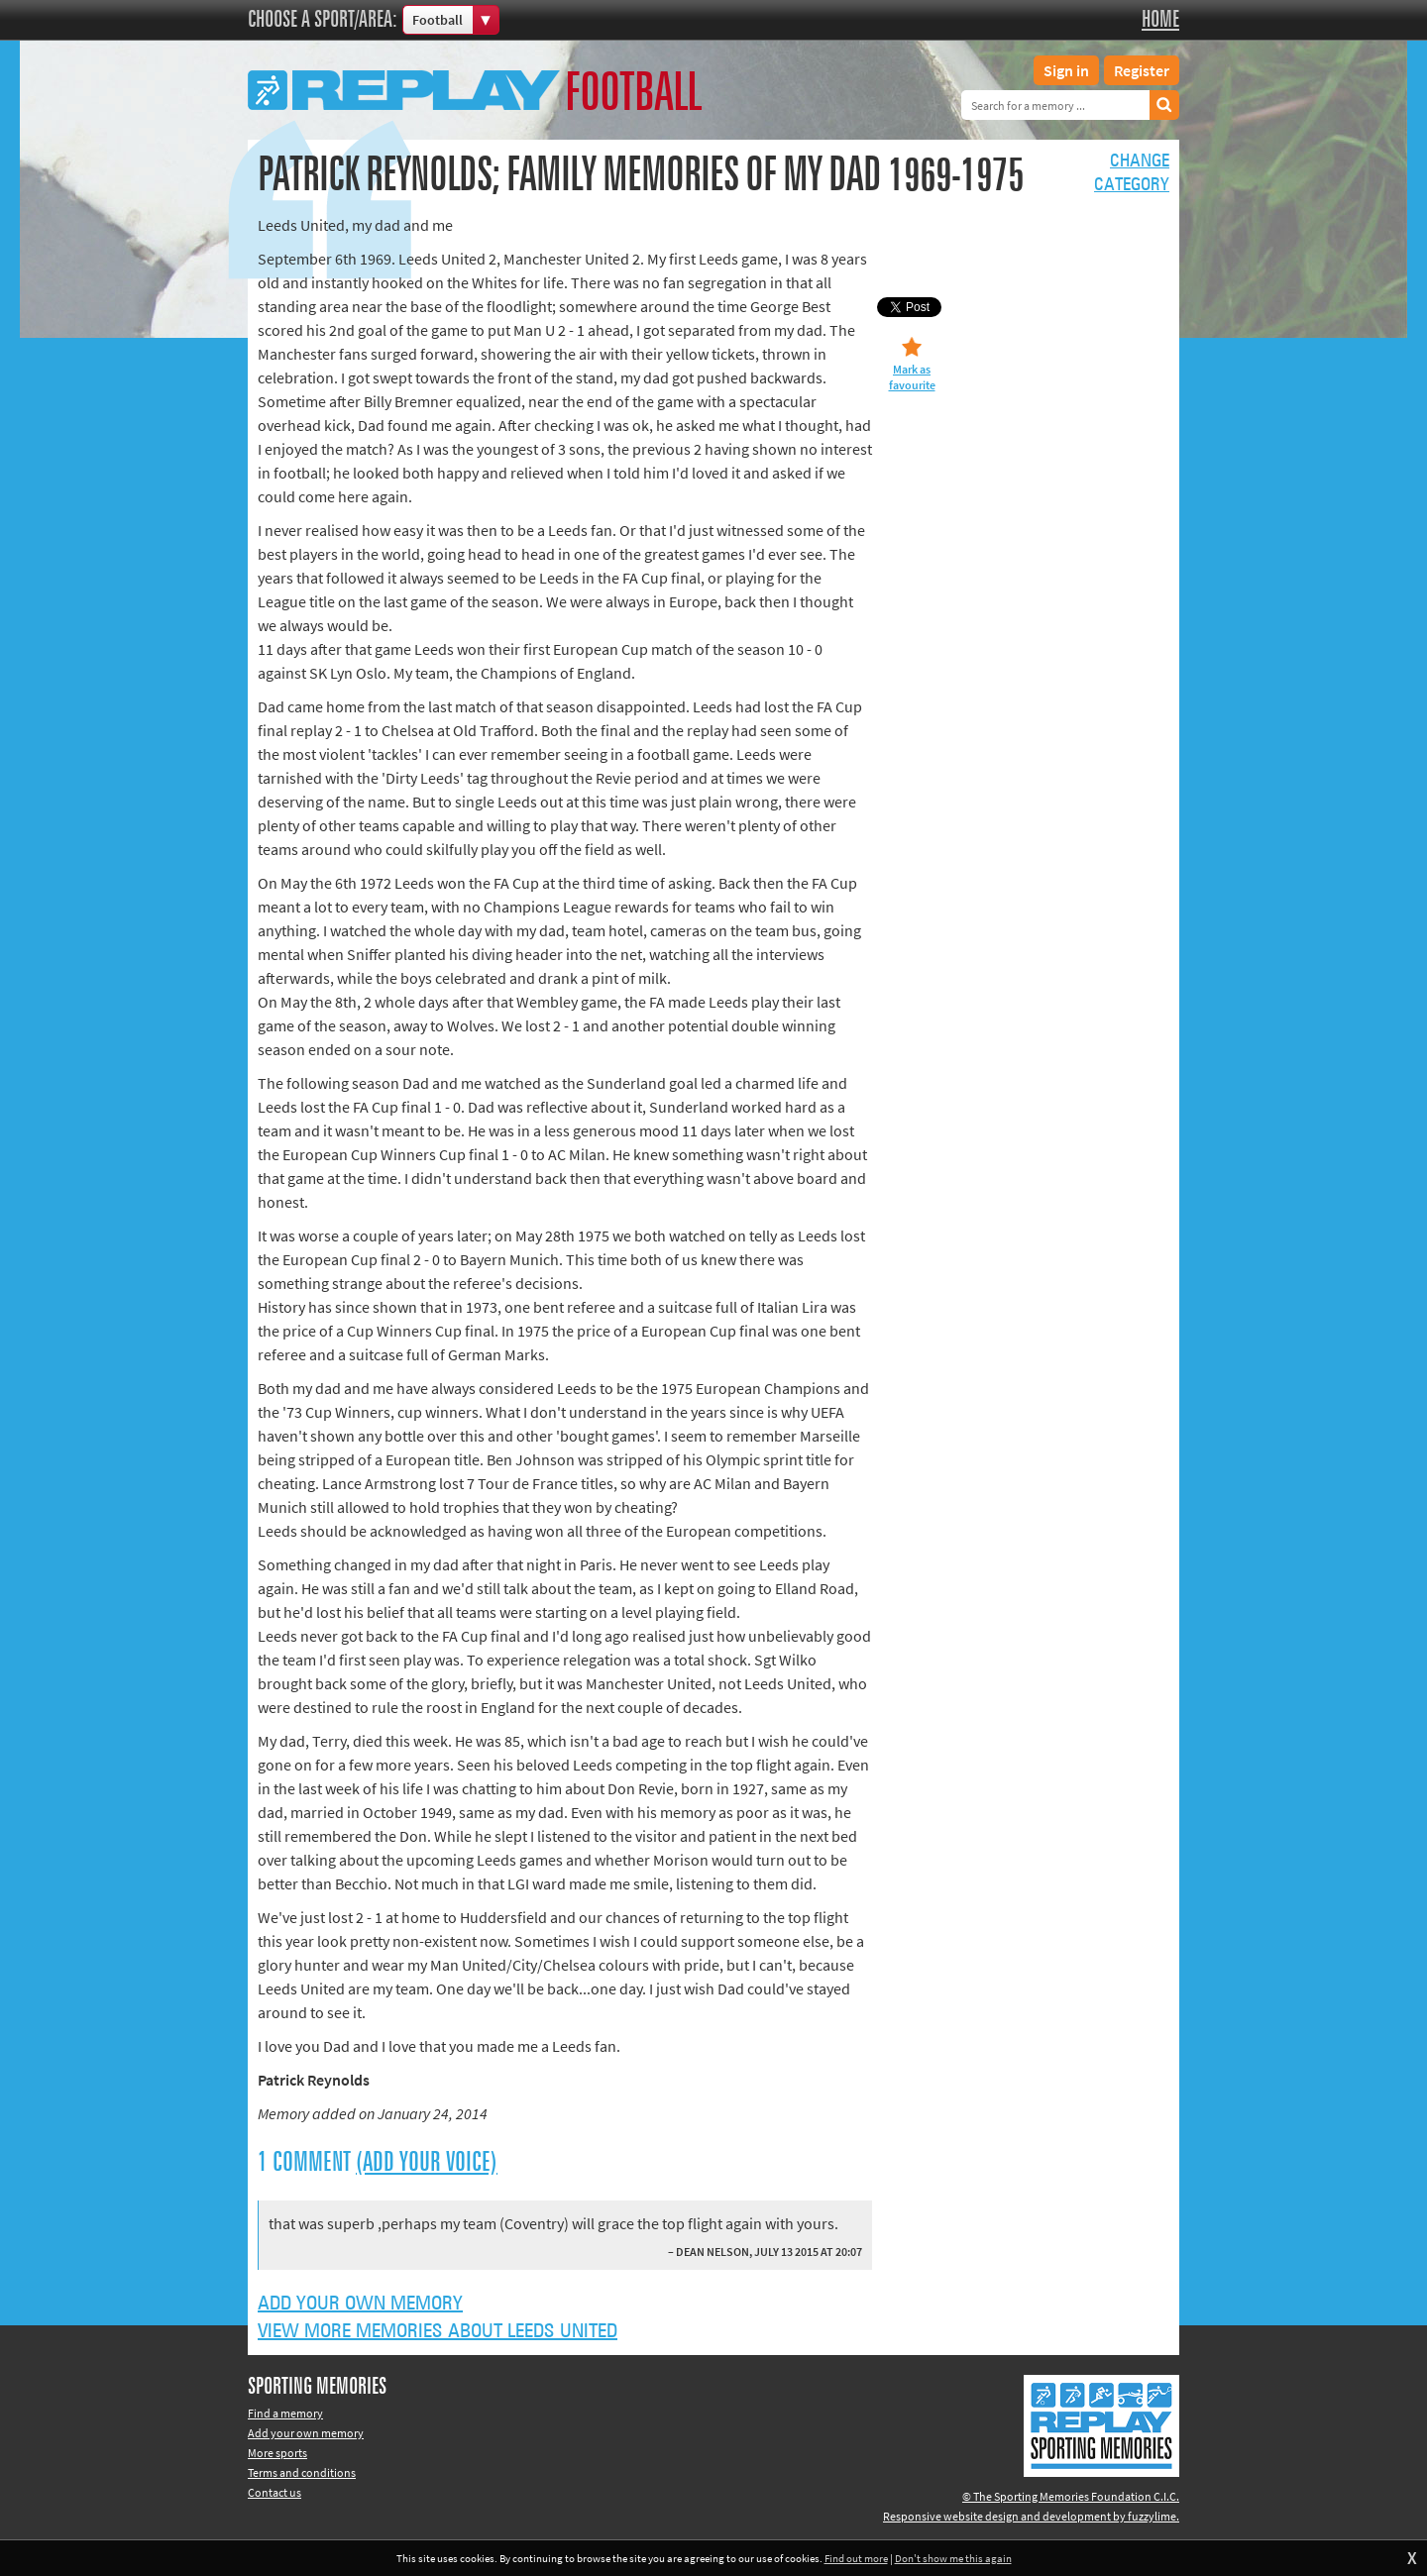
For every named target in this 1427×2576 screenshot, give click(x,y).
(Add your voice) (426, 2163)
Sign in (1066, 70)
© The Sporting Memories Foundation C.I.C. (1070, 2496)
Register (1141, 70)
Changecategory (1131, 173)
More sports (277, 2452)
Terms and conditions (302, 2472)
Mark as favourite (912, 377)
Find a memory (285, 2413)
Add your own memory (360, 2303)
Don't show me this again (953, 2558)
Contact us (274, 2492)
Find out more (856, 2558)
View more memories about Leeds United (437, 2331)
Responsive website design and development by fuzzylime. (1031, 2516)
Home (1160, 20)
